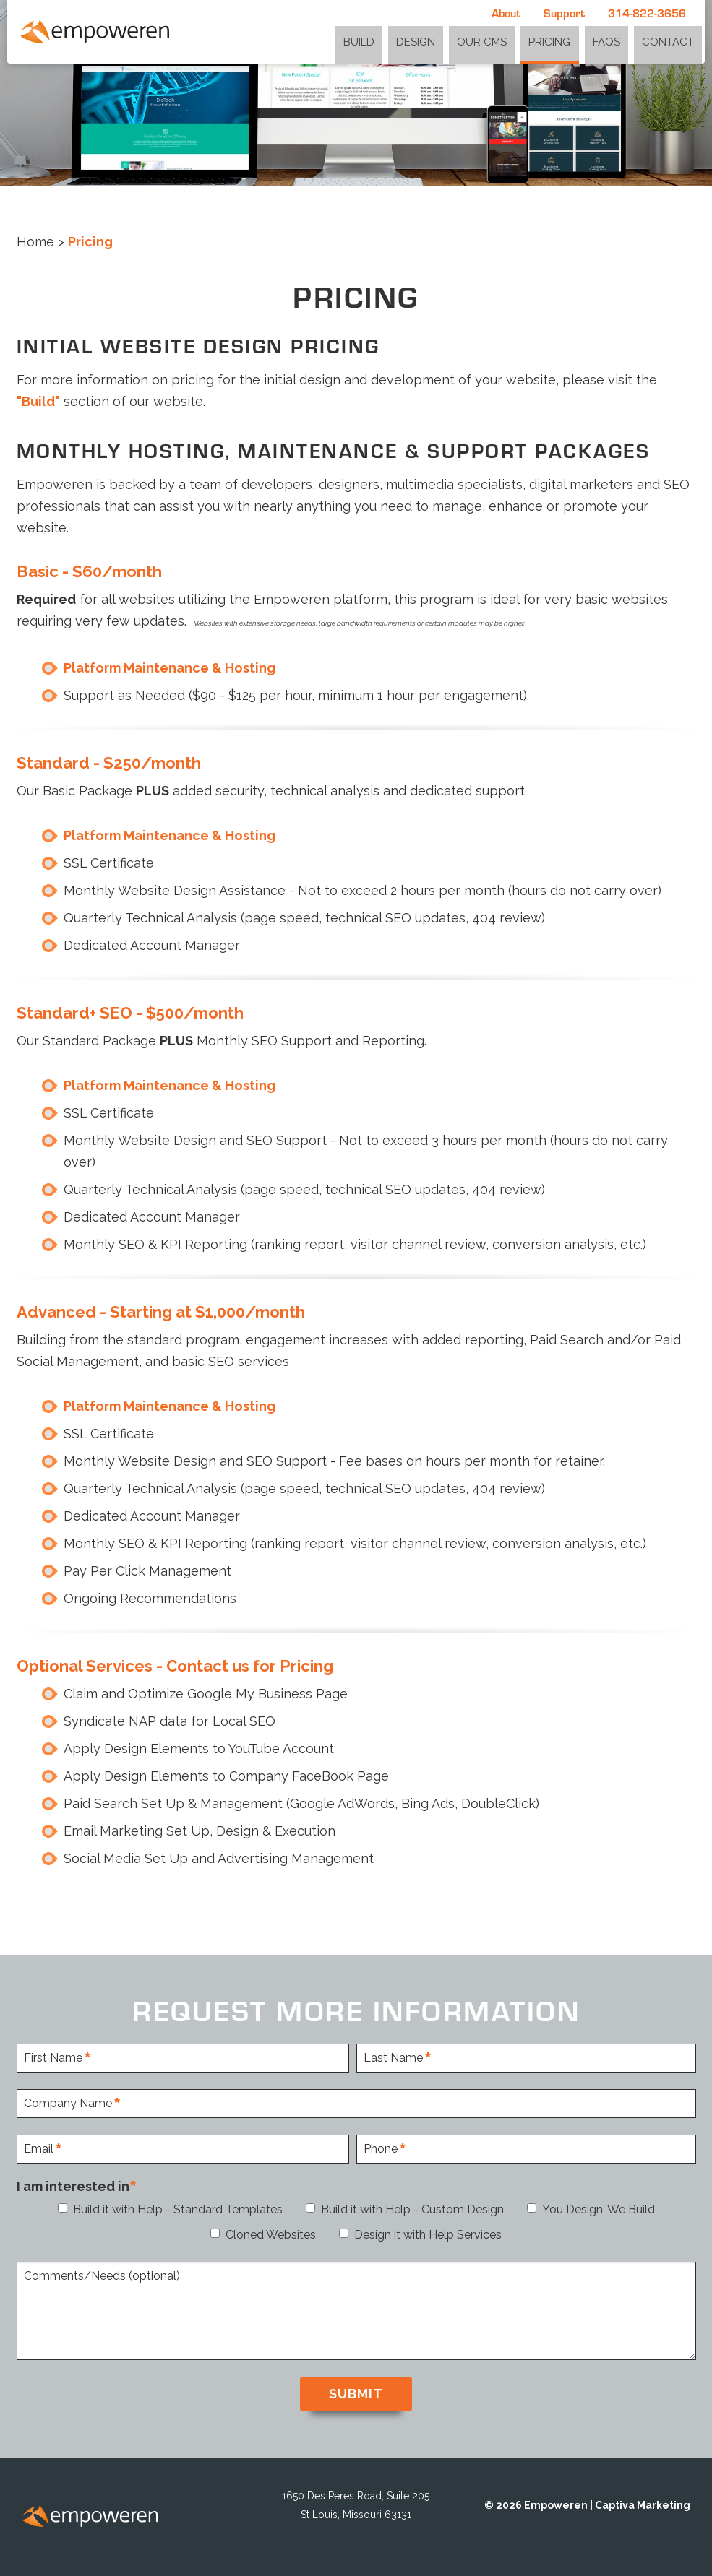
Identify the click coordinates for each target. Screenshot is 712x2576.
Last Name (393, 2058)
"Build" (38, 401)
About (506, 12)
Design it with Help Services (428, 2235)
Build (391, 40)
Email (38, 2149)
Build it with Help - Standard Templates (178, 2209)
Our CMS (503, 40)
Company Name (68, 2104)
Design (443, 40)
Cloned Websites (271, 2235)
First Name (53, 2058)
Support (564, 12)
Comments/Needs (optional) (102, 2276)
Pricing (564, 40)
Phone (381, 2149)
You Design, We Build (598, 2209)
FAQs (615, 40)
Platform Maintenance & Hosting (169, 667)
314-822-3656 (647, 12)
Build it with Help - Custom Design (412, 2209)
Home (35, 241)
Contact (671, 40)
